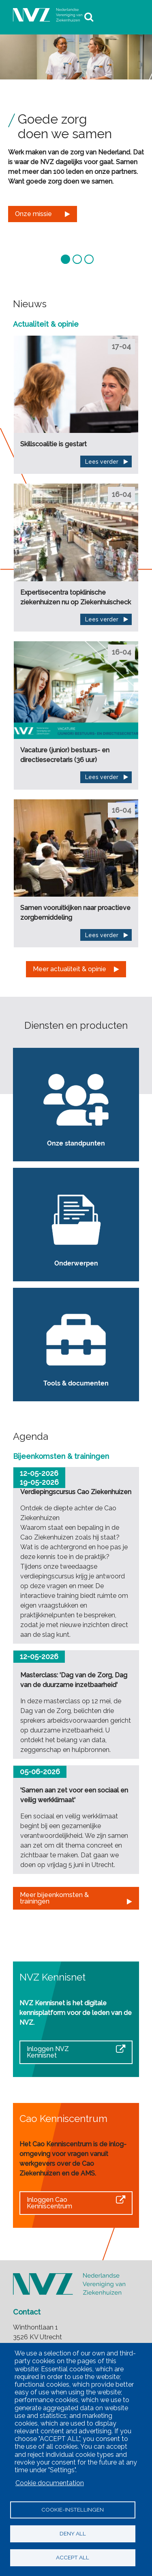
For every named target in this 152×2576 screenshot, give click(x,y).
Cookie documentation (49, 2483)
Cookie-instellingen (72, 2509)
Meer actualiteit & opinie (69, 969)
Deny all (73, 2533)
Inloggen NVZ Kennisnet (48, 2052)
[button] (66, 258)
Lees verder (101, 461)
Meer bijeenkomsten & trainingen (54, 1898)
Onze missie (33, 214)
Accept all (72, 2557)
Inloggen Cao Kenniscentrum (49, 2203)
